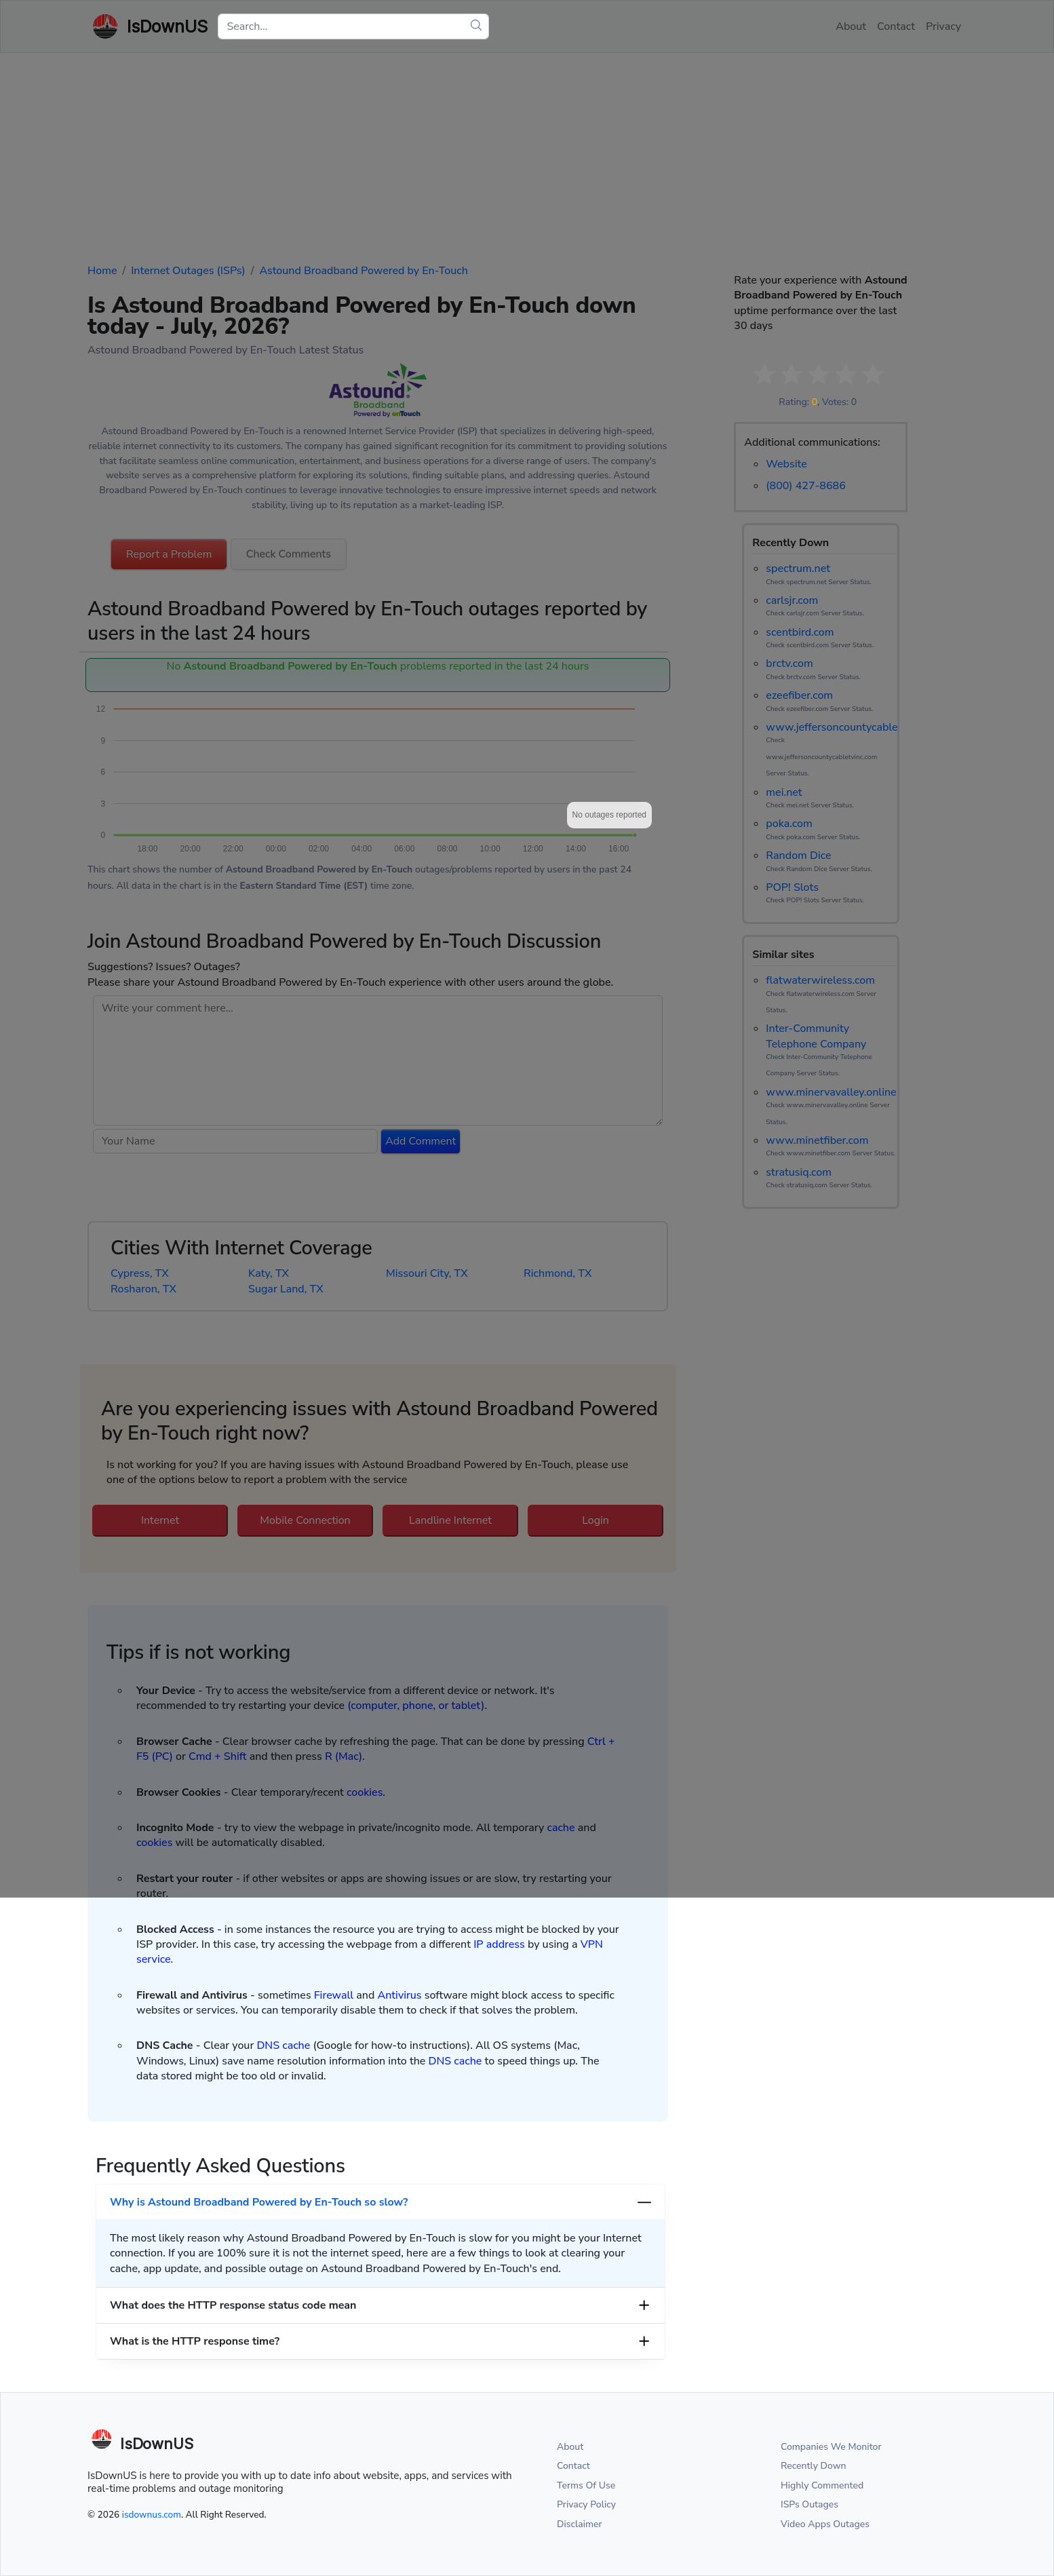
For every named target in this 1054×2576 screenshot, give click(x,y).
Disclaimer (579, 2524)
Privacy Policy (586, 2504)
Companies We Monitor (831, 2446)
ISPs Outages (809, 2504)
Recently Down (813, 2465)
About (570, 2446)
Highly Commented (822, 2485)
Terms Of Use (586, 2485)
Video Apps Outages (825, 2524)
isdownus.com (151, 2514)
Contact (573, 2465)
